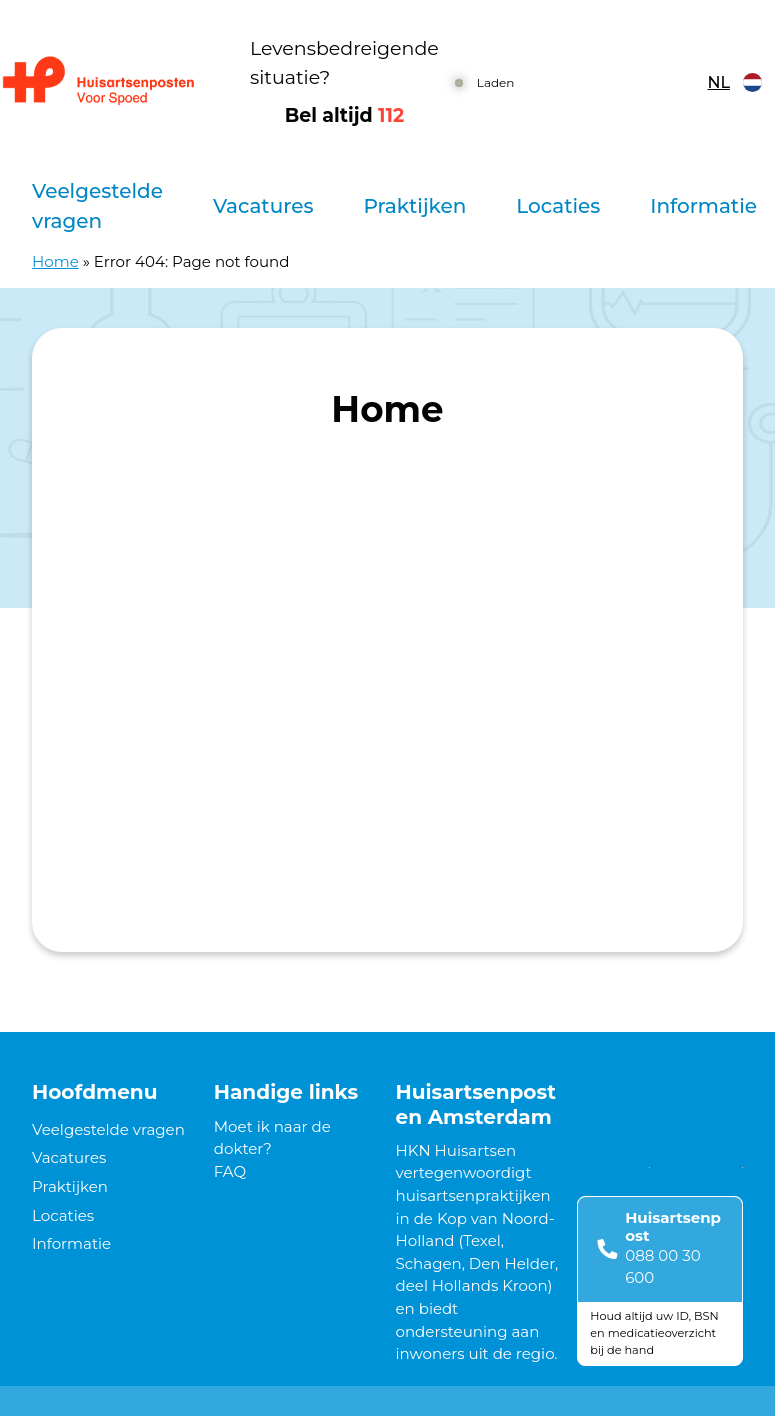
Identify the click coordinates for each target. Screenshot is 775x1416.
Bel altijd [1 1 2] (345, 115)
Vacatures (263, 206)
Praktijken (414, 206)
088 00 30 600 (662, 1267)
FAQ (230, 1171)
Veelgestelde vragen (97, 206)
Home (55, 261)
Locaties (558, 206)
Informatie (703, 206)
